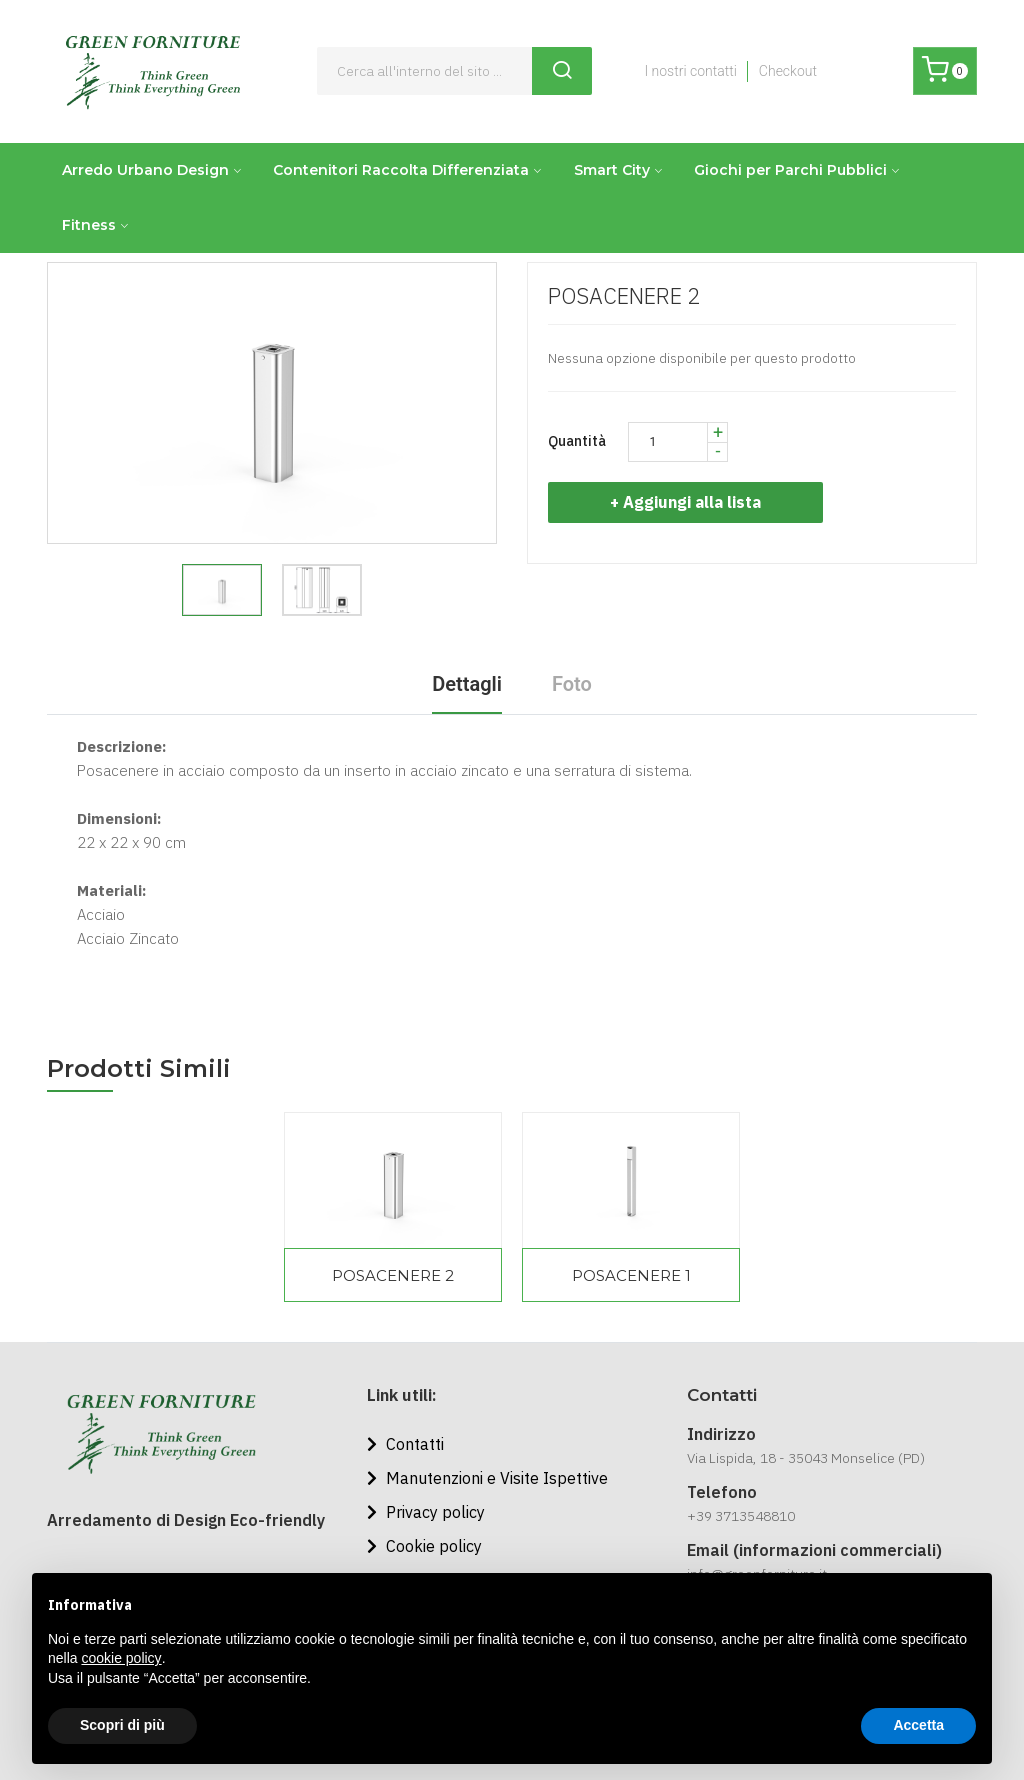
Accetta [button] (918, 1725)
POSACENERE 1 (631, 1275)
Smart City (612, 170)
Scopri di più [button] (122, 1725)
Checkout (788, 71)
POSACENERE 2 (393, 1275)
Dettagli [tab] (467, 684)
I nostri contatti (690, 71)
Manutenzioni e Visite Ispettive (487, 1478)
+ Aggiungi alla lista (693, 502)
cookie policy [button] (121, 1658)
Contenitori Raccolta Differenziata (401, 170)
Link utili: (402, 1395)
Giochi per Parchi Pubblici (790, 170)
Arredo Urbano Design (145, 170)
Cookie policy (424, 1546)
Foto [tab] (572, 684)
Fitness (89, 225)
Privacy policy (426, 1512)
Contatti (405, 1444)
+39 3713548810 (741, 1516)
